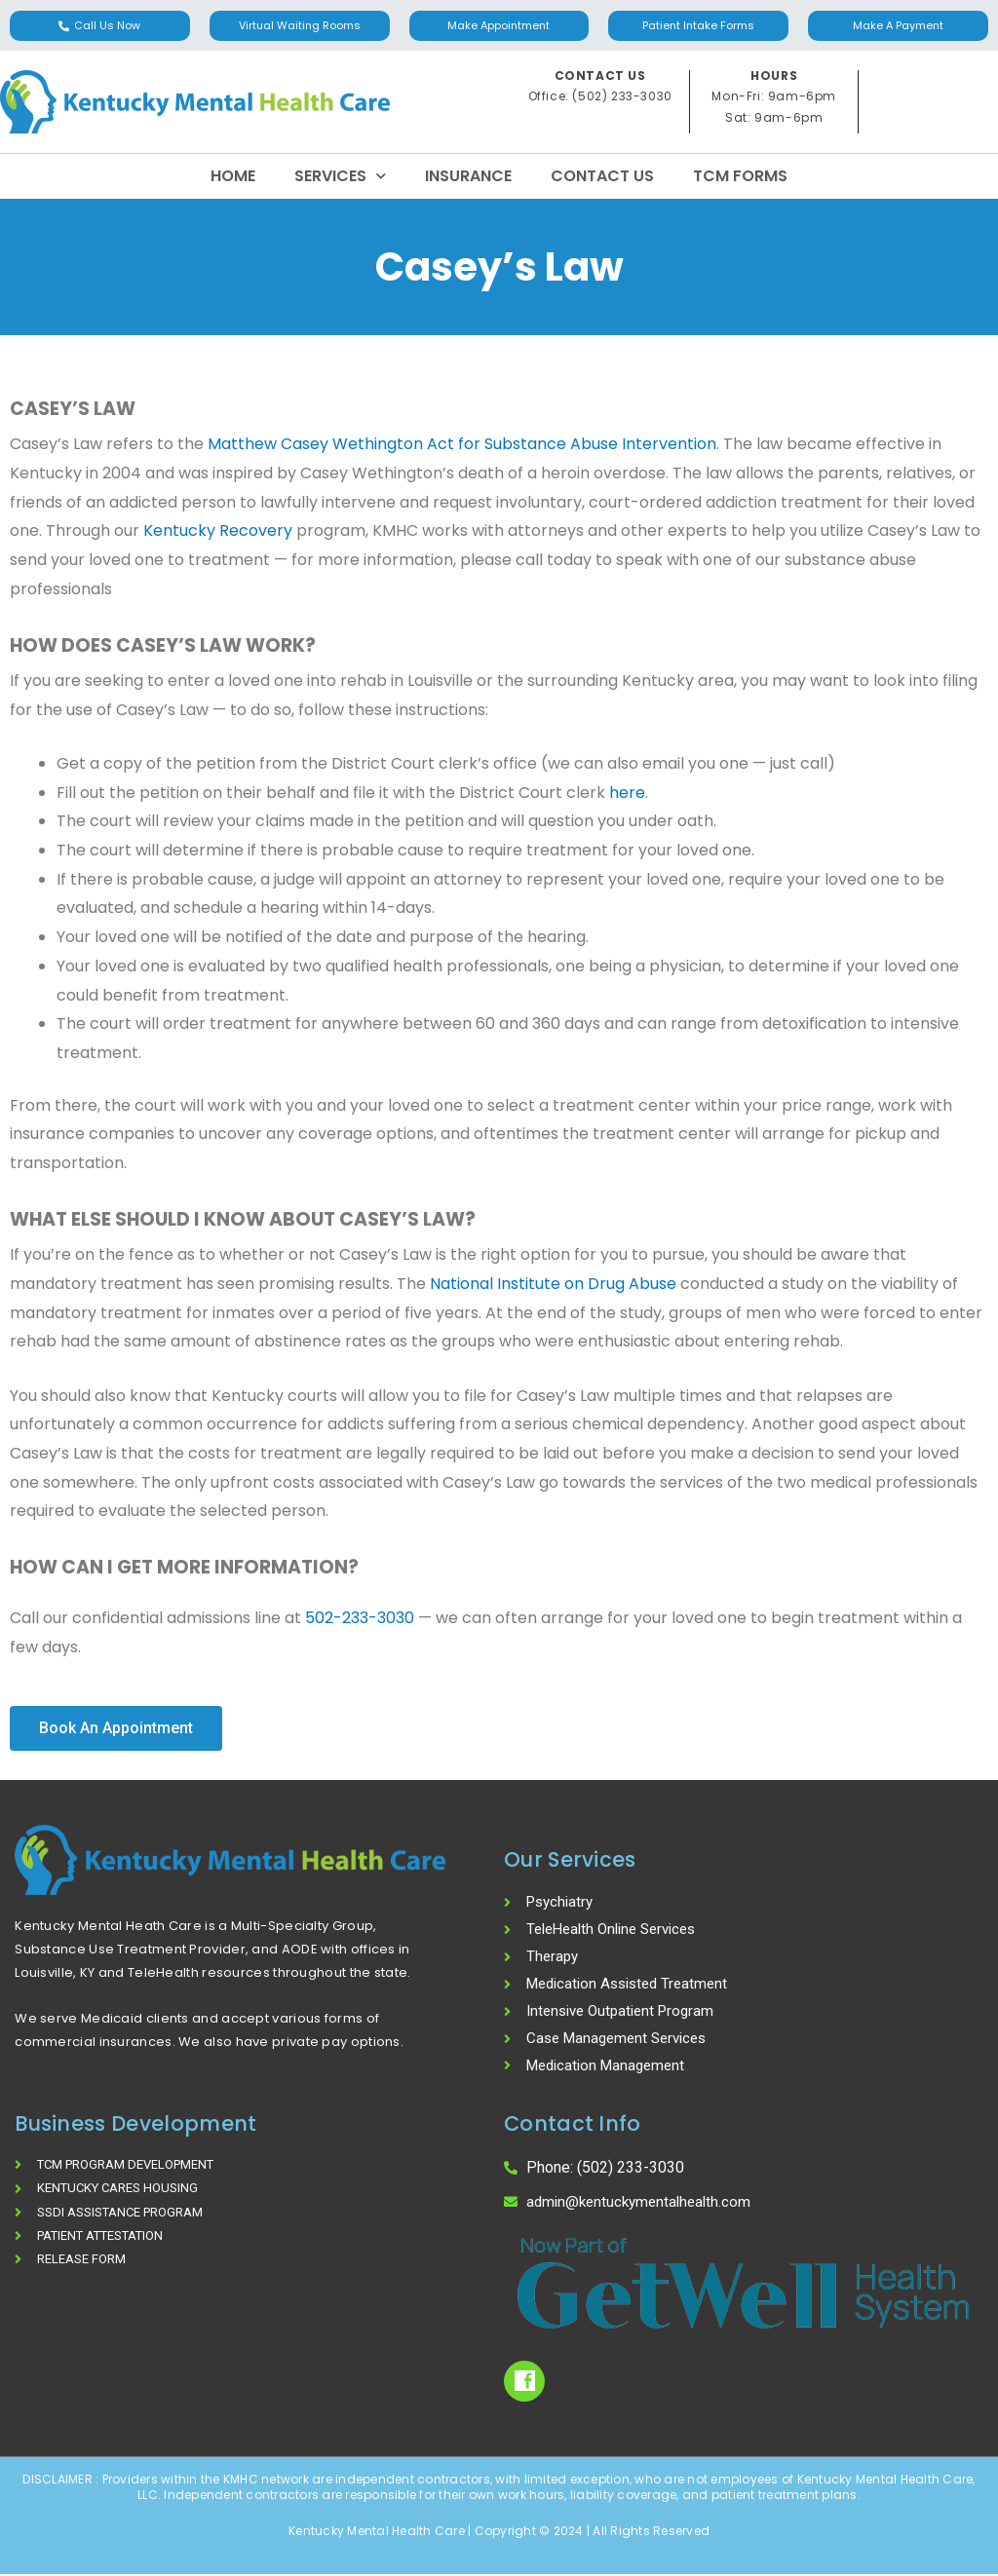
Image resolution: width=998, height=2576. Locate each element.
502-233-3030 (359, 1618)
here (627, 792)
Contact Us (602, 176)
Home (233, 176)
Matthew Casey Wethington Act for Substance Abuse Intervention (460, 444)
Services (340, 176)
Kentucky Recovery (217, 530)
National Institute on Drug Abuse (553, 1283)
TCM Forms (740, 176)
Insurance (468, 176)
